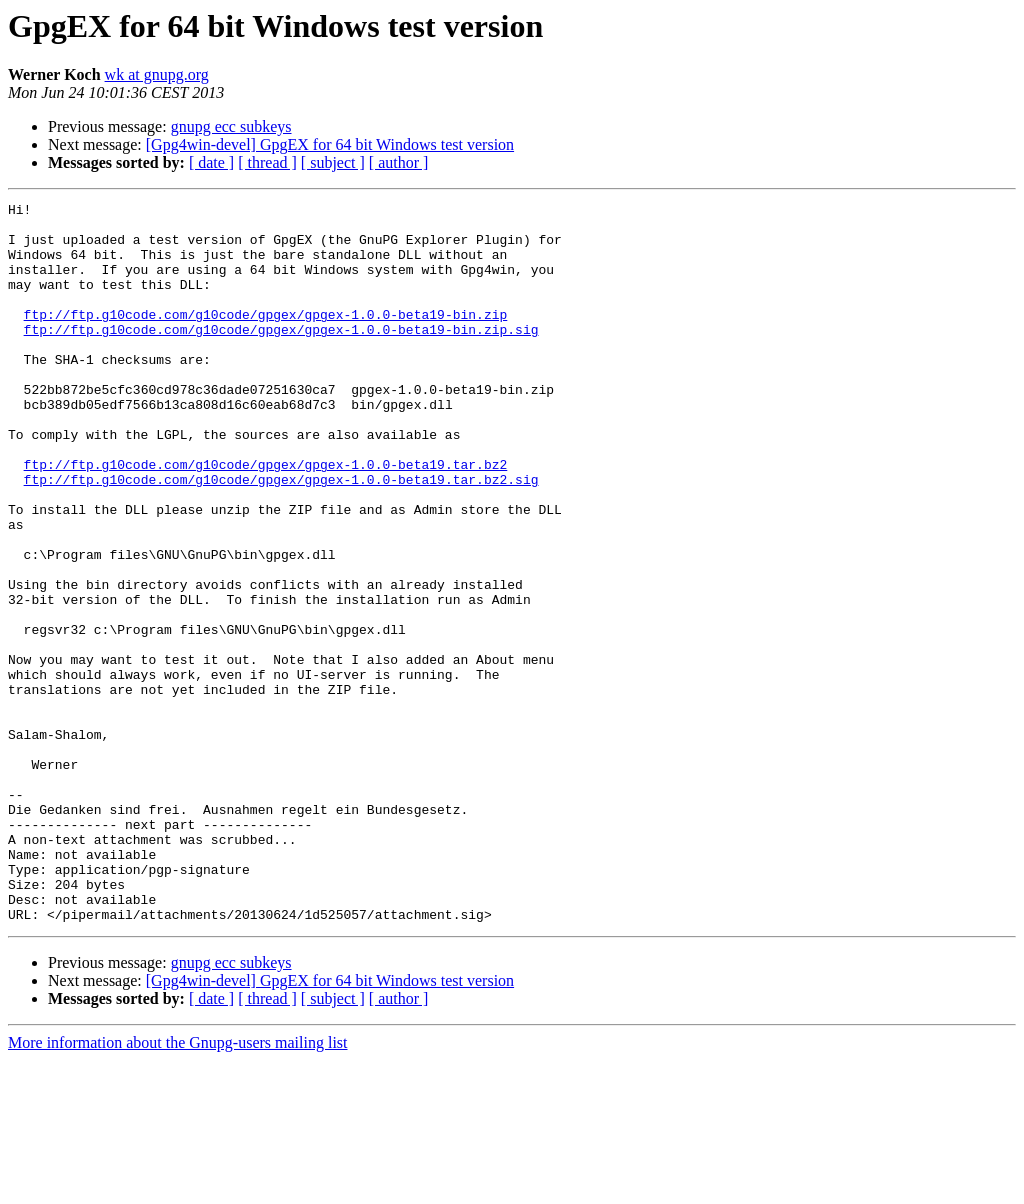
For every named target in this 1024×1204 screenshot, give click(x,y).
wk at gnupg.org (157, 74)
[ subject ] (333, 162)
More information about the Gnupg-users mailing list (178, 1186)
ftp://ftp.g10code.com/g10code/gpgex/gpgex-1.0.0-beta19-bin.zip (266, 338)
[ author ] (399, 162)
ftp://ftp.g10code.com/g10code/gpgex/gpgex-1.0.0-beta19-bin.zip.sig (281, 356)
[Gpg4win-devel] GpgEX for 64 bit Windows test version (330, 144)
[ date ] (211, 162)
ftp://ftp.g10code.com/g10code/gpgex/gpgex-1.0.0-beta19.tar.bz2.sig (281, 536)
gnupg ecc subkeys (231, 126)
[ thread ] (267, 162)
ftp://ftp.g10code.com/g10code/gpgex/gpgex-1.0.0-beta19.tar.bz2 (266, 518)
